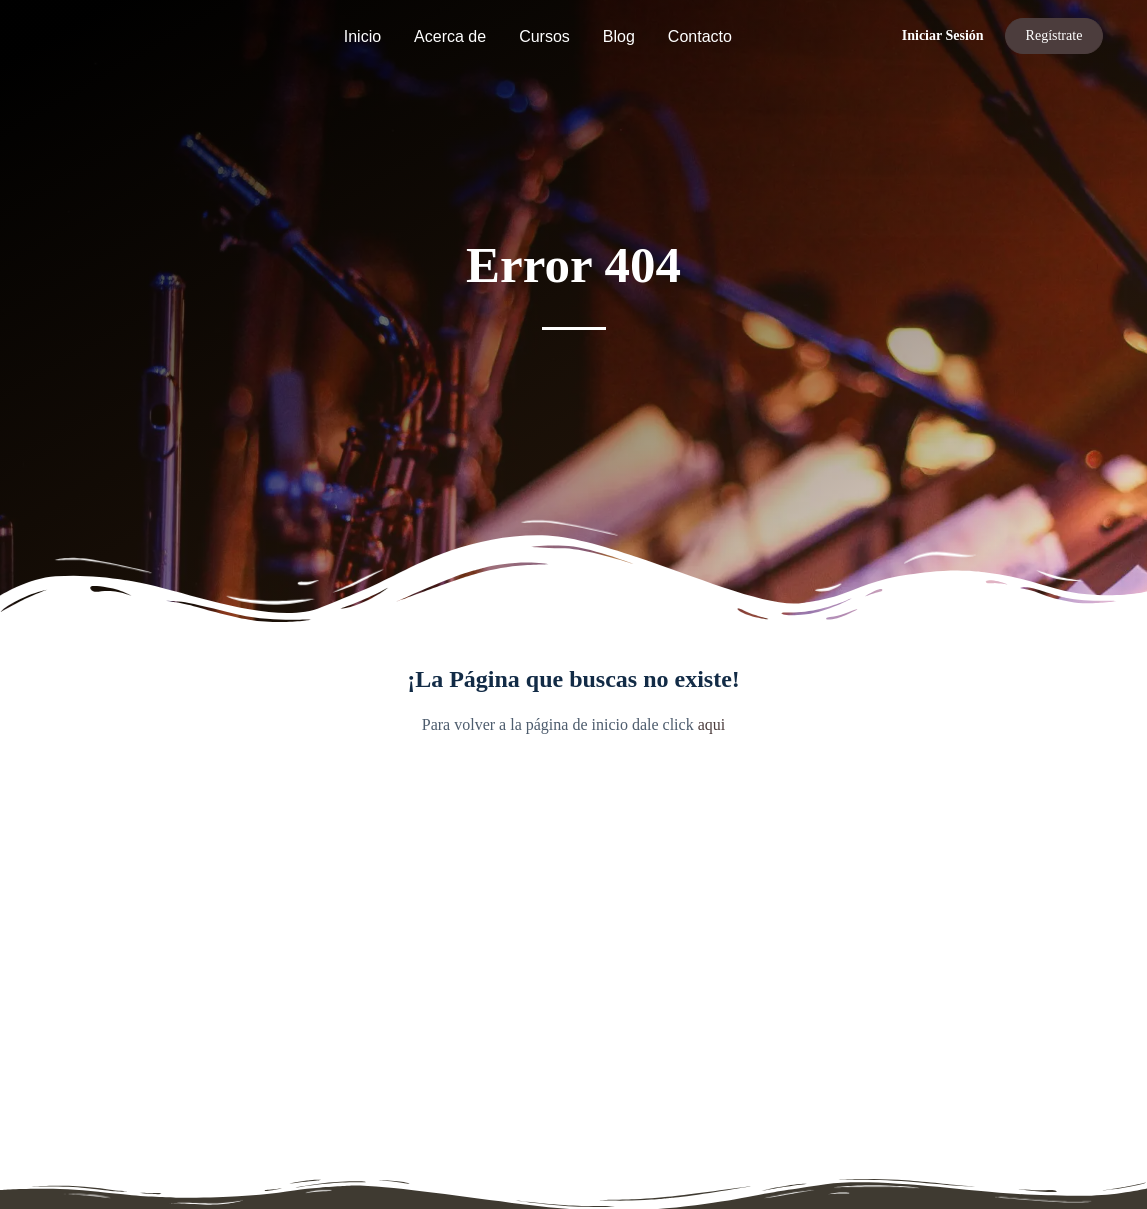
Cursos (544, 36)
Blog (619, 36)
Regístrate (1054, 35)
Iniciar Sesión (943, 35)
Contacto (700, 36)
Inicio (362, 36)
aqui (712, 724)
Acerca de (450, 36)
